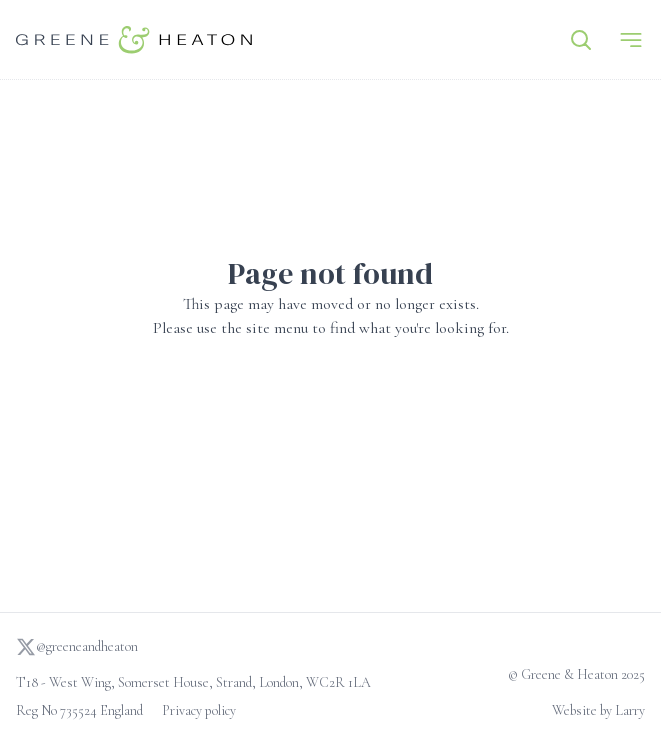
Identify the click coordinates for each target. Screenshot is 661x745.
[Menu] (631, 40)
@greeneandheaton (77, 647)
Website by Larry (598, 710)
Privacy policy (199, 710)
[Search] (581, 40)
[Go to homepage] (134, 39)
